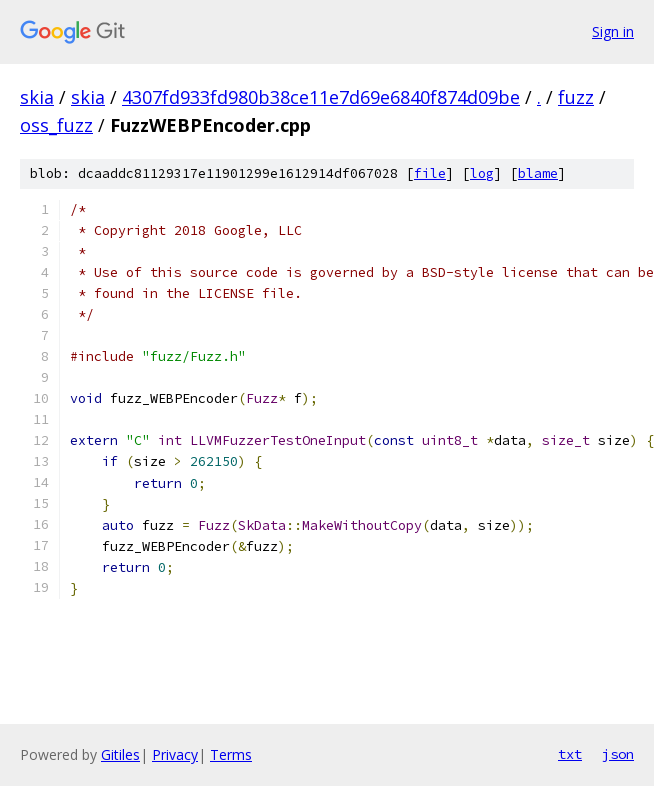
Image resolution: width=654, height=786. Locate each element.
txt (570, 754)
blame (538, 173)
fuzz (576, 97)
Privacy (175, 754)
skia (37, 97)
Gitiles (120, 754)
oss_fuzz (56, 125)
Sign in (613, 31)
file (430, 173)
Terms (231, 754)
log (482, 173)
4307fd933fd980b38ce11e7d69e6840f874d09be (321, 97)
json (618, 754)
